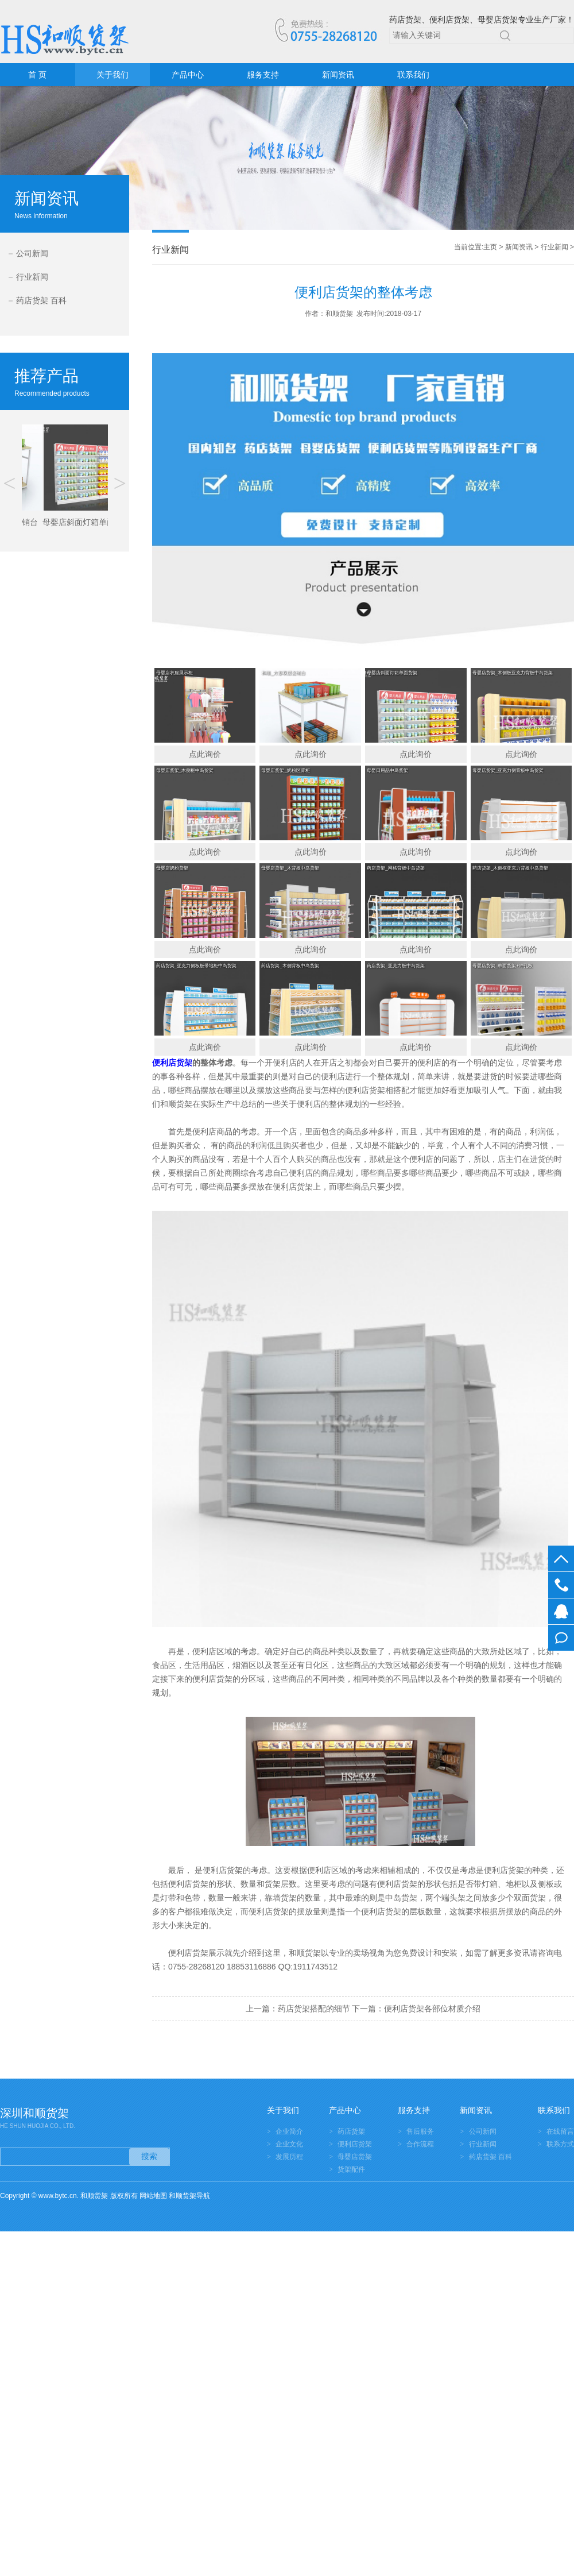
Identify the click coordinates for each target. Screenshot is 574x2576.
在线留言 (561, 1638)
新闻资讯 (338, 74)
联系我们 (413, 74)
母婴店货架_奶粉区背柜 (285, 770)
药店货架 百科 (41, 300)
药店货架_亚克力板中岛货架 (395, 965)
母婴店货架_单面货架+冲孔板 (502, 965)
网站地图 (153, 2196)
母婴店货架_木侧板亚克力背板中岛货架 (512, 672)
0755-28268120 (561, 1585)
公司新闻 (32, 253)
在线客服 (561, 1611)
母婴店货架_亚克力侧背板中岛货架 (508, 770)
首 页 (37, 74)
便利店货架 (355, 2144)
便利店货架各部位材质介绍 (432, 2008)
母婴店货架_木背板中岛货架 (290, 868)
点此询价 (205, 754)
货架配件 (351, 2169)
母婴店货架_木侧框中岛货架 (185, 770)
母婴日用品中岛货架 (387, 770)
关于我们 (112, 74)
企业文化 (289, 2144)
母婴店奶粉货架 (172, 868)
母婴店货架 (355, 2157)
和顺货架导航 (189, 2196)
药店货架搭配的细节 (314, 2008)
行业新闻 (32, 276)
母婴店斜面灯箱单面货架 (392, 672)
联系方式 (560, 2144)
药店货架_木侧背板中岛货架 (290, 965)
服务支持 (263, 74)
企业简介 (289, 2131)
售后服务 (420, 2131)
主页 (490, 247)
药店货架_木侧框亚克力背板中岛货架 (510, 868)
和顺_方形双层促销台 (283, 672)
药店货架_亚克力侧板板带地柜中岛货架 (196, 965)
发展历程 (289, 2157)
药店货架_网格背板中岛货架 (395, 868)
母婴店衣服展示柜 (174, 672)
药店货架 (351, 2131)
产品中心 (188, 74)
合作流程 (420, 2144)
